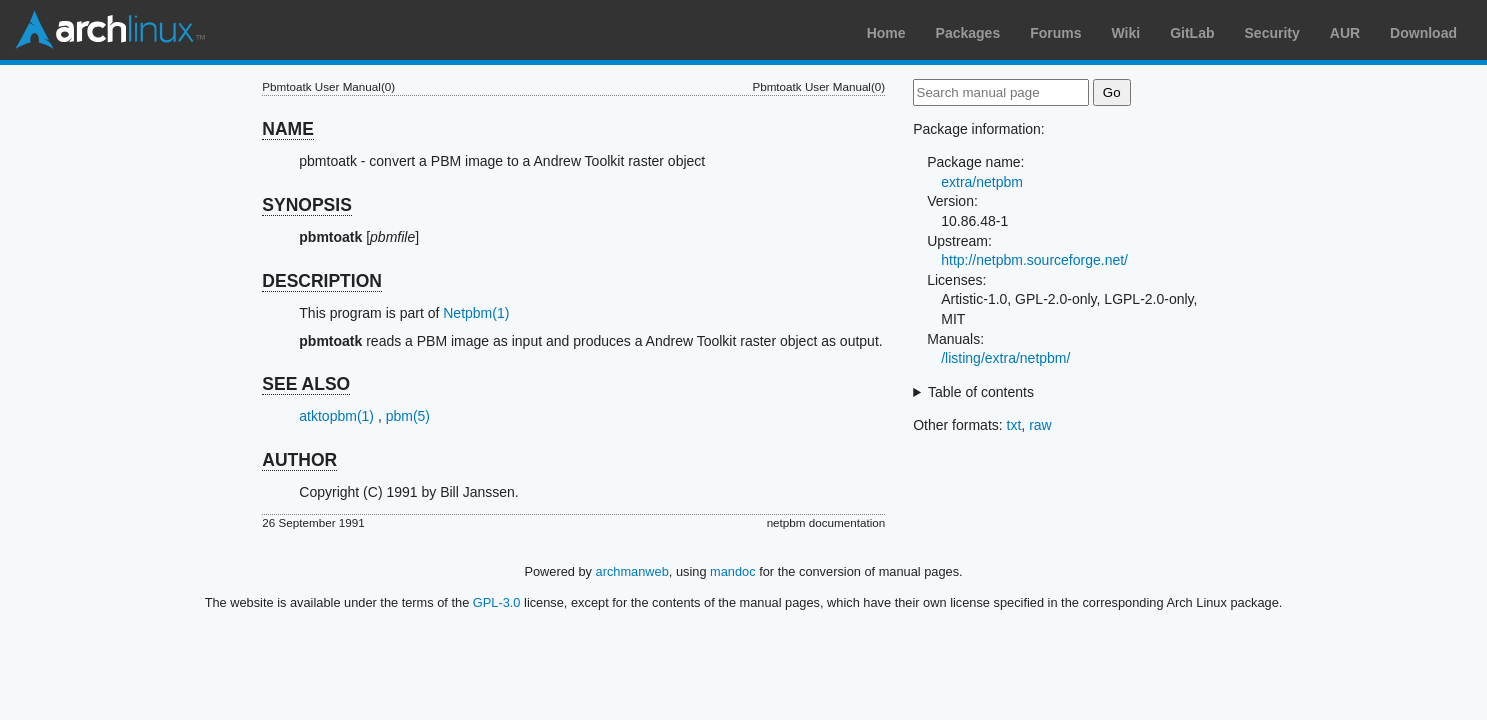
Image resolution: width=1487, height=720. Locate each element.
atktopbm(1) (336, 416)
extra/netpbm (982, 182)
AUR (1345, 33)
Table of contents (981, 392)
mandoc (733, 571)
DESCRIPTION (322, 281)
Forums (1055, 33)
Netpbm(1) (476, 313)
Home (886, 33)
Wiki (1126, 33)
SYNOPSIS (306, 205)
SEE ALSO (306, 384)
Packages (968, 33)
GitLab (1192, 33)
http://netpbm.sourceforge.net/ (1034, 260)
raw (1040, 425)
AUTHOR (299, 460)
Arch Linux (110, 30)
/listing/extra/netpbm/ (1005, 358)
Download (1423, 33)
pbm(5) (408, 416)
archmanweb (632, 571)
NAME (288, 129)
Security (1272, 33)
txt (1014, 425)
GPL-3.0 (497, 602)
